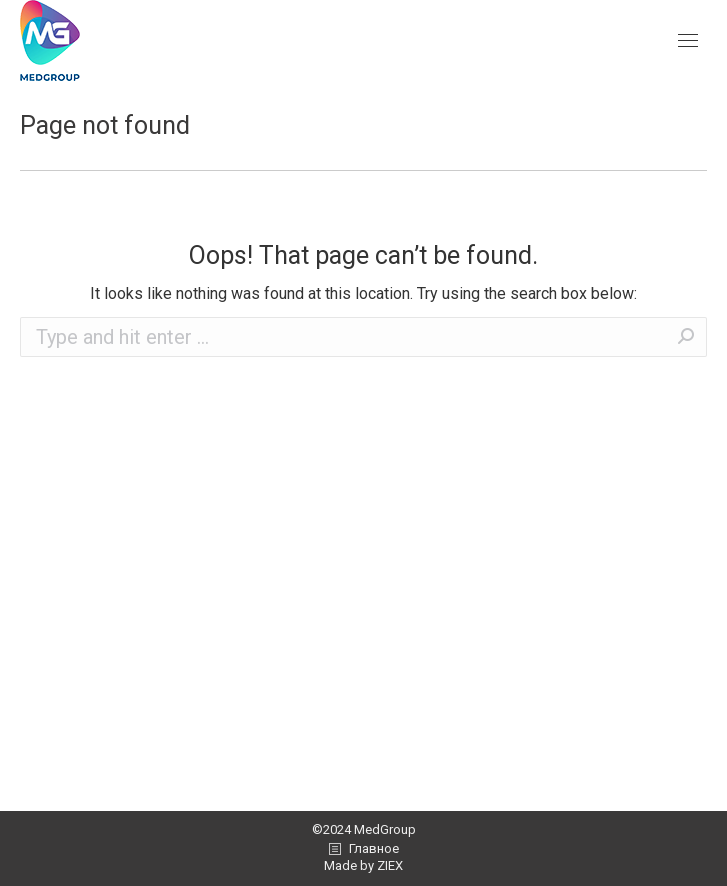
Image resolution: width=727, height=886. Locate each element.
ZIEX (390, 865)
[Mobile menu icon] (688, 40)
